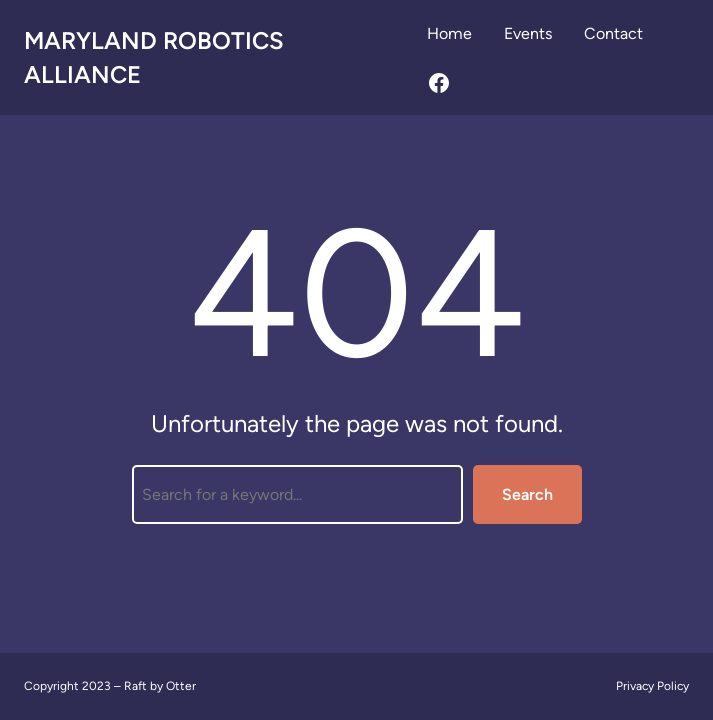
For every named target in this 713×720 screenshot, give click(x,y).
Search (527, 494)
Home (449, 33)
